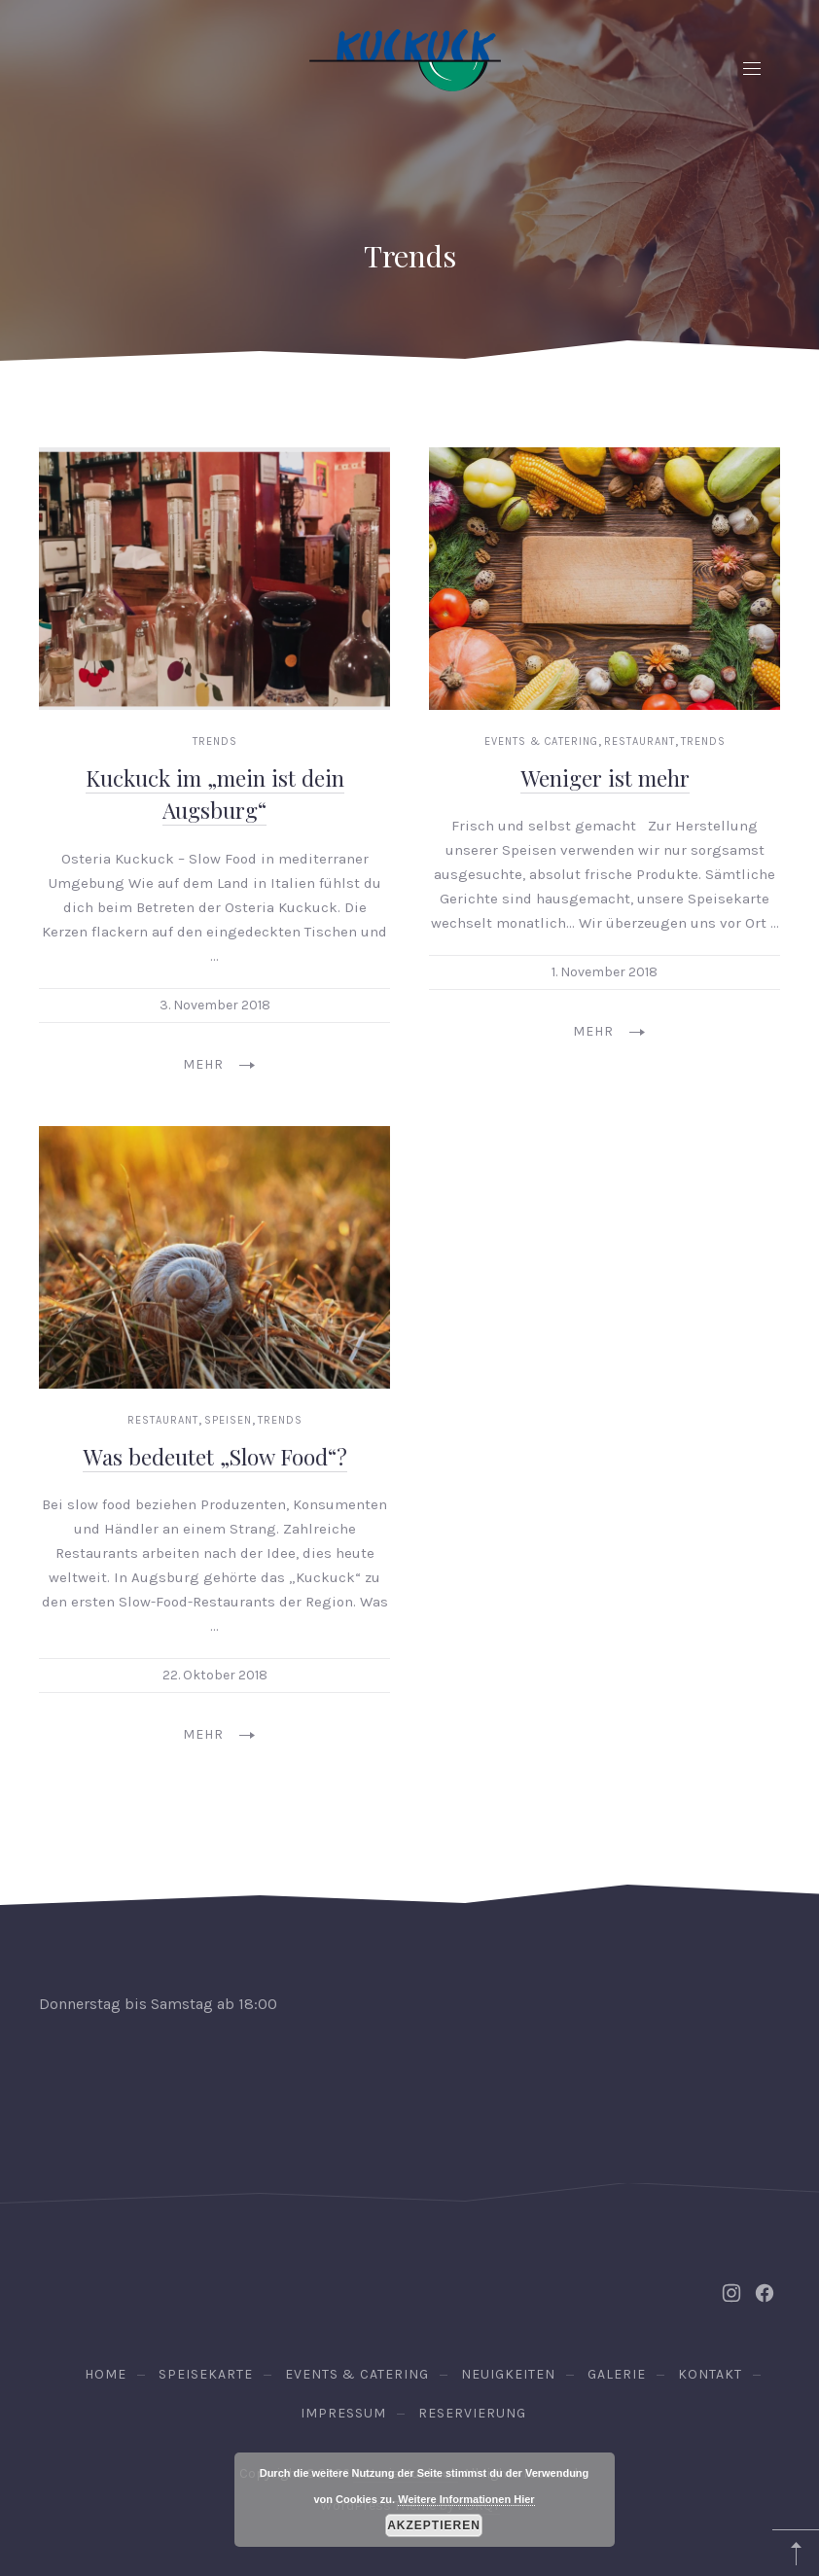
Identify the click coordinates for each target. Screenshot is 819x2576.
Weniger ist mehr (605, 778)
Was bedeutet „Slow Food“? (215, 1455)
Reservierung (472, 2413)
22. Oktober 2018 (214, 1675)
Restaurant (639, 741)
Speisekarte (206, 2374)
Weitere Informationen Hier (466, 2499)
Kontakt (710, 2374)
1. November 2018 (605, 972)
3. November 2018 (215, 1005)
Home (105, 2374)
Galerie (617, 2374)
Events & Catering (541, 741)
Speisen (228, 1420)
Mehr (219, 1064)
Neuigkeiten (508, 2374)
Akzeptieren (434, 2525)
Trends (215, 741)
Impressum (343, 2413)
